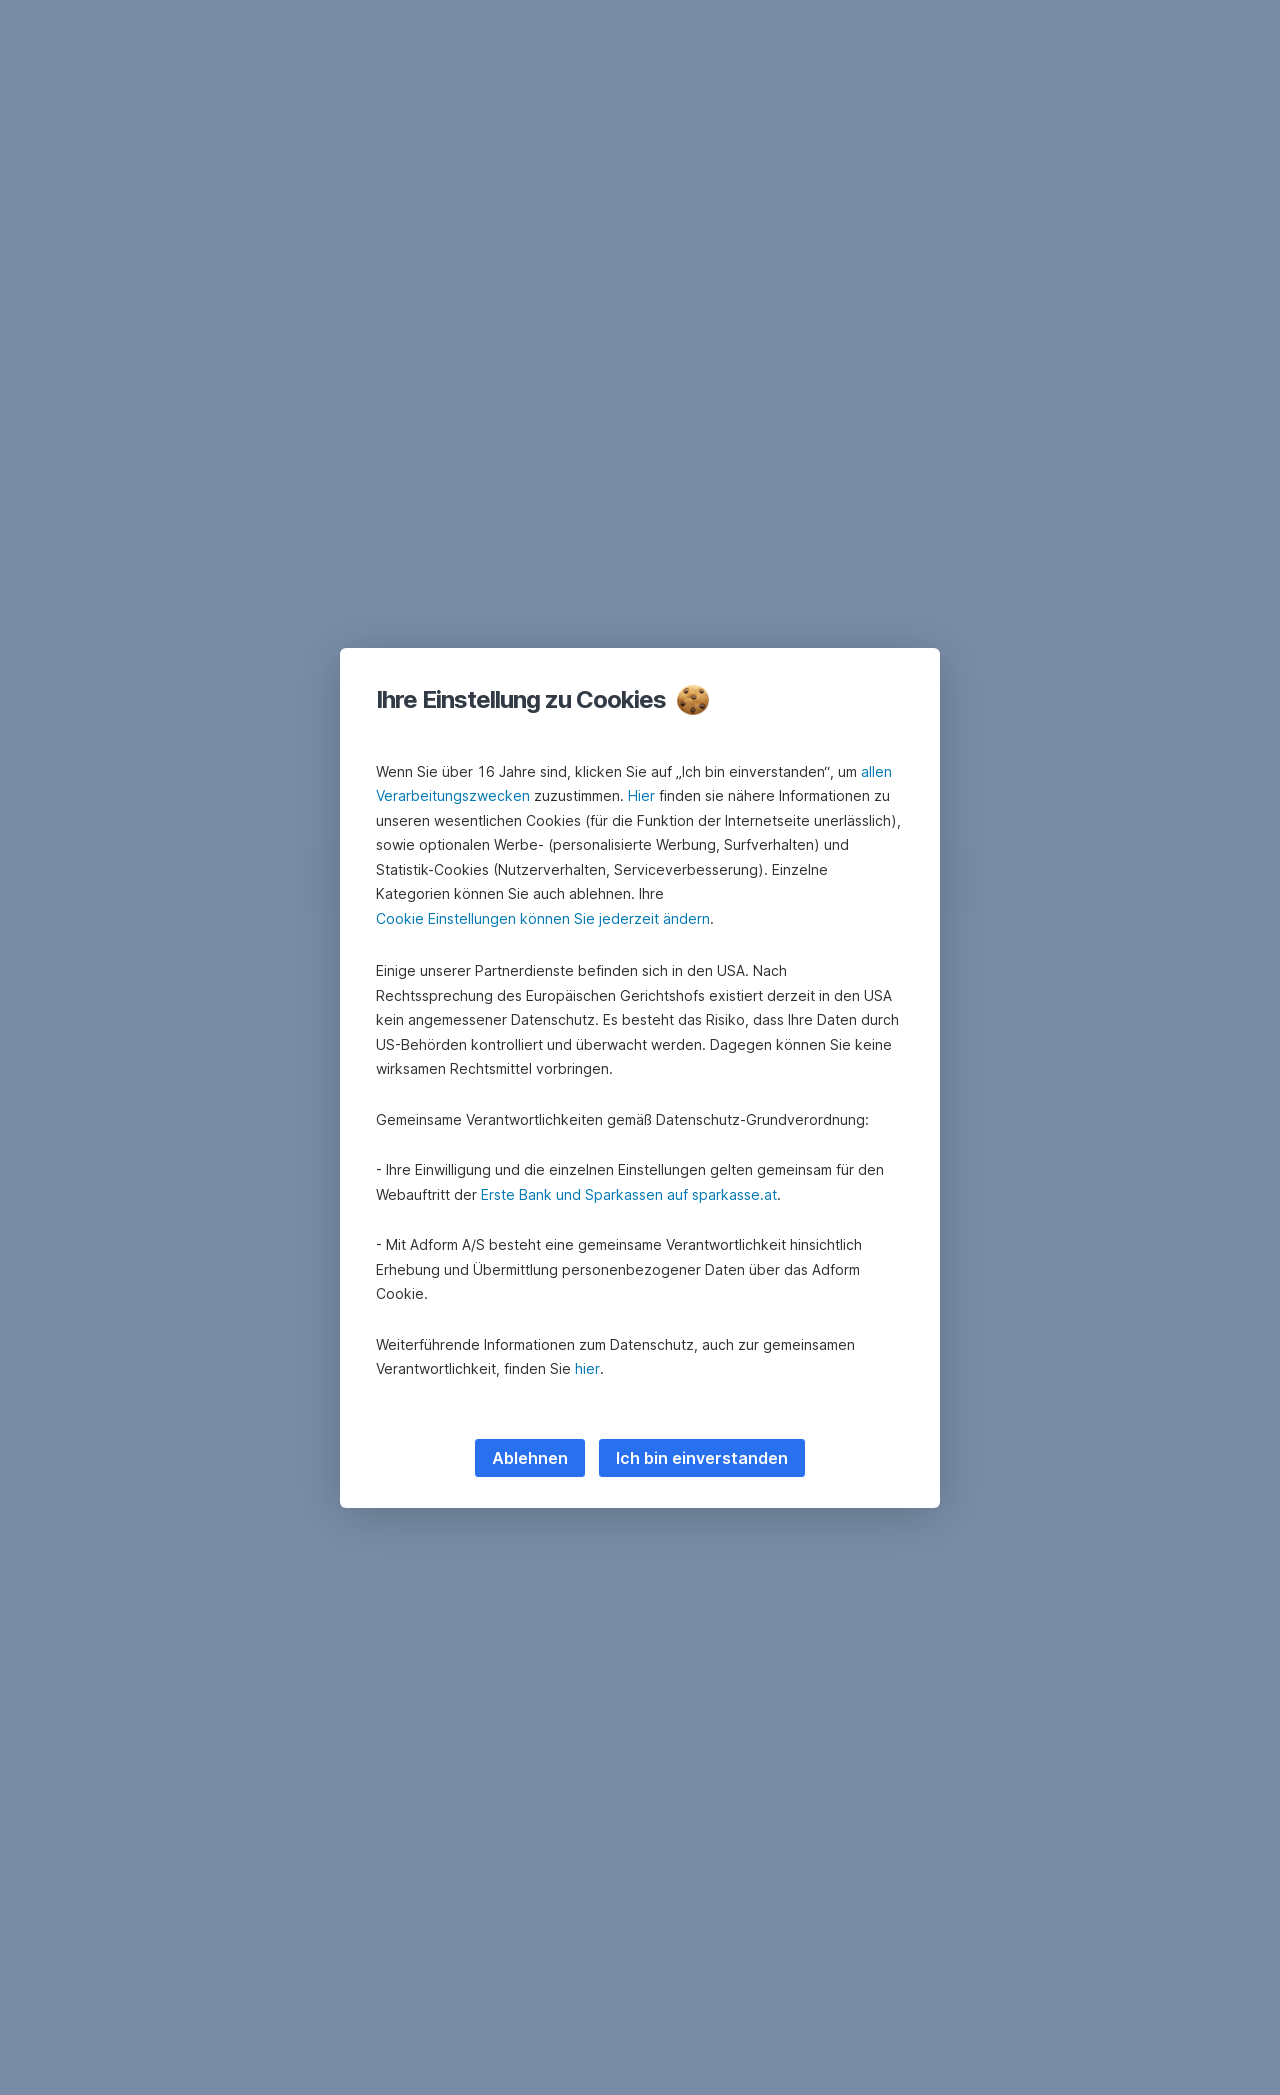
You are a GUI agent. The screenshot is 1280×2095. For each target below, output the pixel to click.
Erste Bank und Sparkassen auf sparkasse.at (629, 1194)
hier (587, 1368)
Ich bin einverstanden (702, 1458)
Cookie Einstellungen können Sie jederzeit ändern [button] (543, 918)
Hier (641, 795)
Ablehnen (530, 1458)
